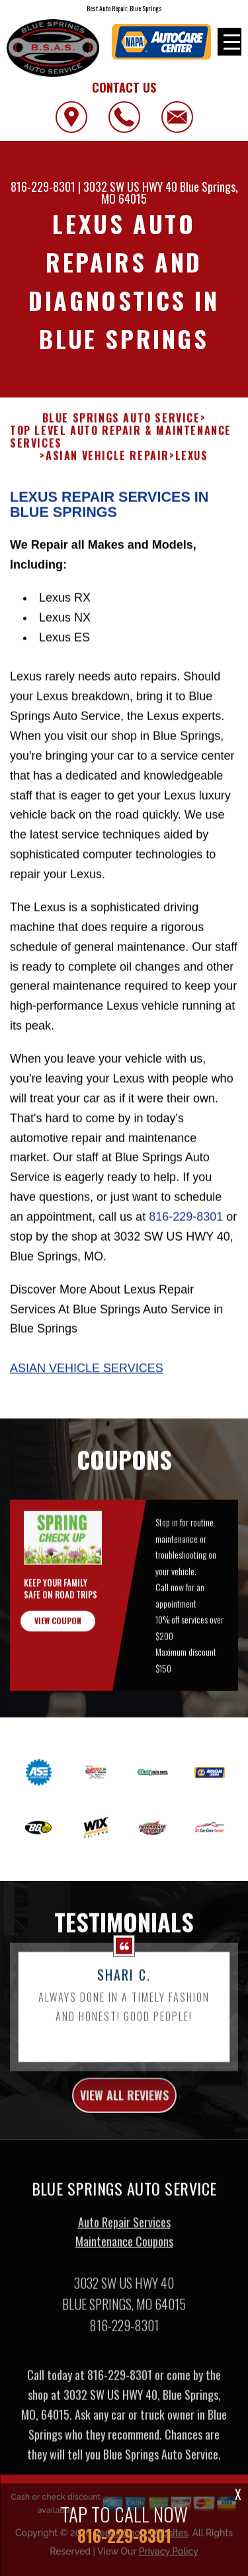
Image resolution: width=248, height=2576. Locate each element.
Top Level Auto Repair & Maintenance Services (120, 474)
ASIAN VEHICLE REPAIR (107, 494)
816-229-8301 (43, 186)
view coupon (57, 1658)
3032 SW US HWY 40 (130, 186)
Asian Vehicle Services (86, 1406)
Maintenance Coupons (124, 2279)
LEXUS (191, 494)
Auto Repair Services (124, 2259)
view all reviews (124, 2132)
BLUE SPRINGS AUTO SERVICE (121, 456)
